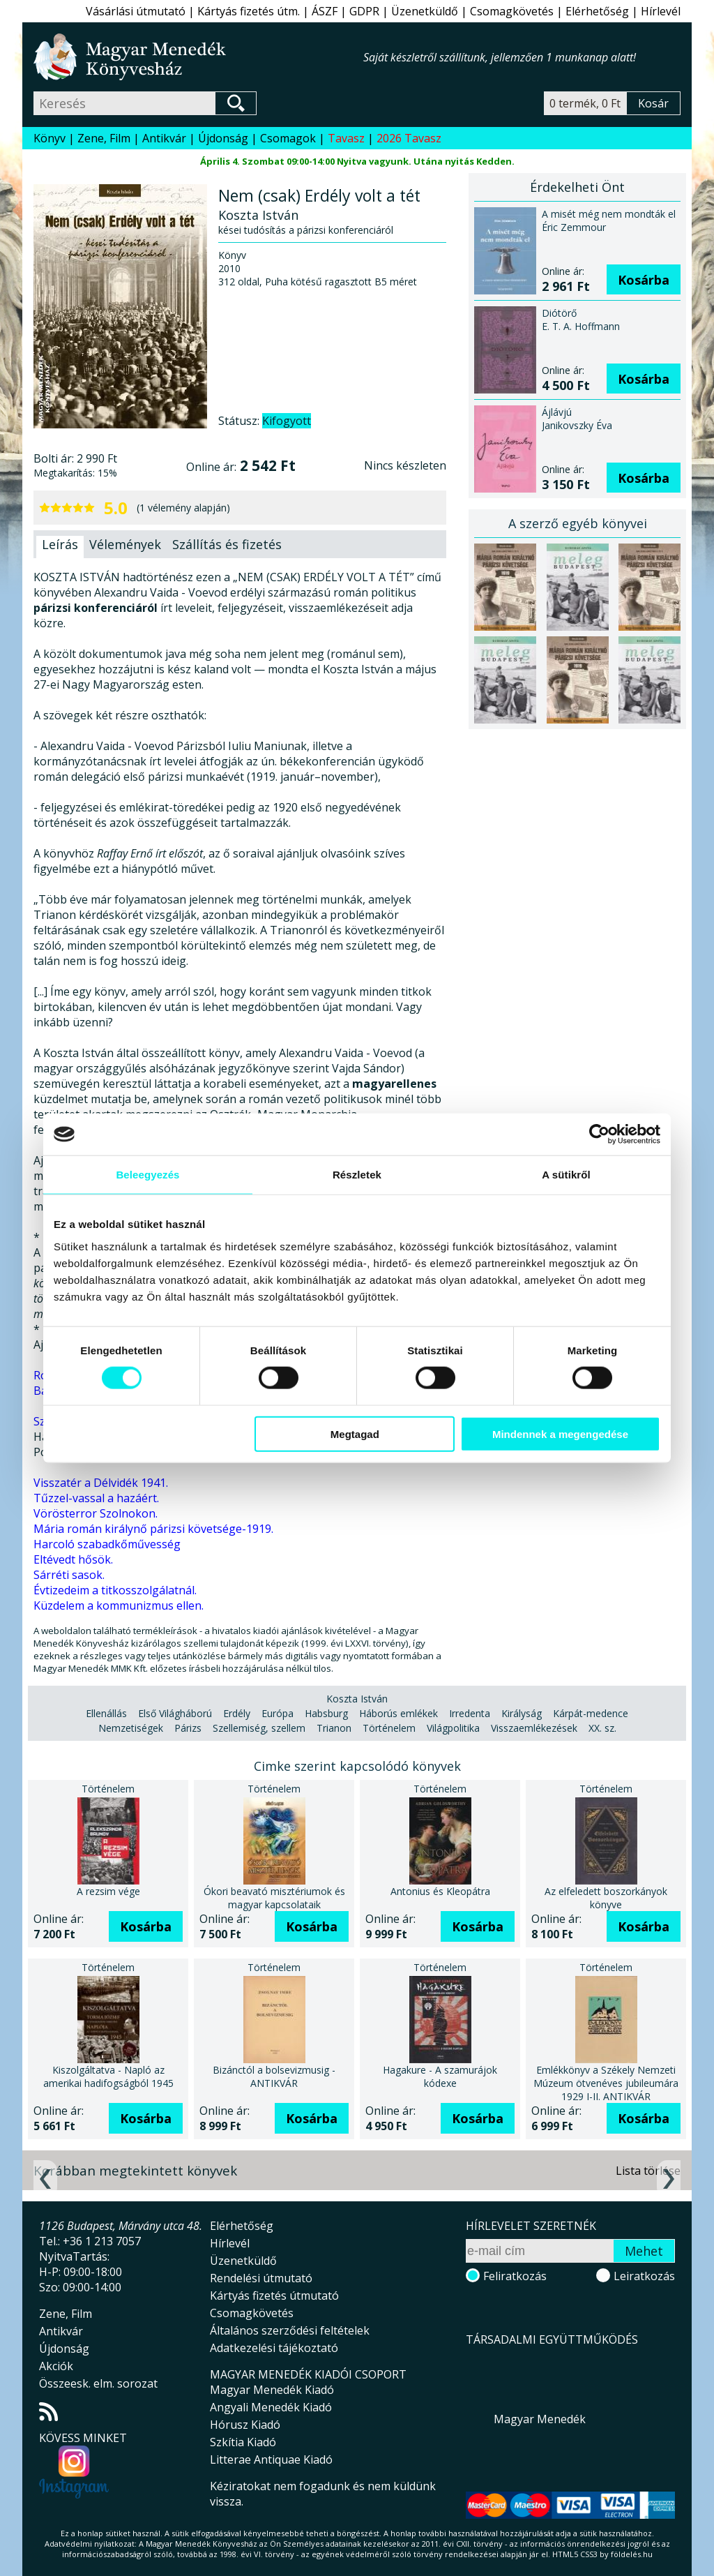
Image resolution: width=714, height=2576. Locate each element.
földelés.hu (632, 2554)
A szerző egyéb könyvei (577, 523)
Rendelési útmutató (261, 2278)
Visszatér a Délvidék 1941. (100, 1482)
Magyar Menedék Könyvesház (198, 56)
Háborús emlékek (398, 1713)
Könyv (49, 138)
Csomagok (288, 138)
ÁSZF (324, 11)
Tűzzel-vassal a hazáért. (96, 1498)
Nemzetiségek (130, 1728)
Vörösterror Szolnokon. (95, 1513)
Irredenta (469, 1713)
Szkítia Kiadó (243, 2442)
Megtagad (355, 1433)
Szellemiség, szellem (259, 1728)
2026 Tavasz (409, 138)
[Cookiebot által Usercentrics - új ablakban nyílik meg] (599, 1134)
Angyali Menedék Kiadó (271, 2407)
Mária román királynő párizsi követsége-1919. (153, 1528)
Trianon (334, 1728)
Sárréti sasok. (69, 1574)
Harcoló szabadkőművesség (107, 1544)
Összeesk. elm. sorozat (98, 2383)
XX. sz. (602, 1728)
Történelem (389, 1728)
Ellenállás (106, 1713)
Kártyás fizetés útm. (248, 11)
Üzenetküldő (424, 11)
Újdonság (223, 138)
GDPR (364, 11)
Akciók (56, 2366)
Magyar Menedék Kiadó (272, 2389)
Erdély (236, 1713)
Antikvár (164, 138)
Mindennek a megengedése (560, 1433)
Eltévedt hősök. (73, 1559)
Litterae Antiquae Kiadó (271, 2459)
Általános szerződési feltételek (290, 2330)
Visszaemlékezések (534, 1728)
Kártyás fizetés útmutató (274, 2295)
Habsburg (326, 1713)
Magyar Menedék (540, 2419)
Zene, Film (103, 138)
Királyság (521, 1713)
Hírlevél (661, 11)
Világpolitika (453, 1728)
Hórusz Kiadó (245, 2424)
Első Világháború (175, 1713)
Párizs (188, 1728)
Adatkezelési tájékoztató (274, 2348)
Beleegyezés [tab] (147, 1175)
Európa (277, 1713)
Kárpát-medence (590, 1713)
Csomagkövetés (512, 11)
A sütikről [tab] (566, 1175)
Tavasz (346, 138)
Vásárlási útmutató (135, 11)
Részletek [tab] (357, 1175)
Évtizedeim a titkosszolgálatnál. (115, 1590)
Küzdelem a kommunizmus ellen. (118, 1605)
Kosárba (643, 279)
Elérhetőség (597, 11)
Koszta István (357, 1698)
